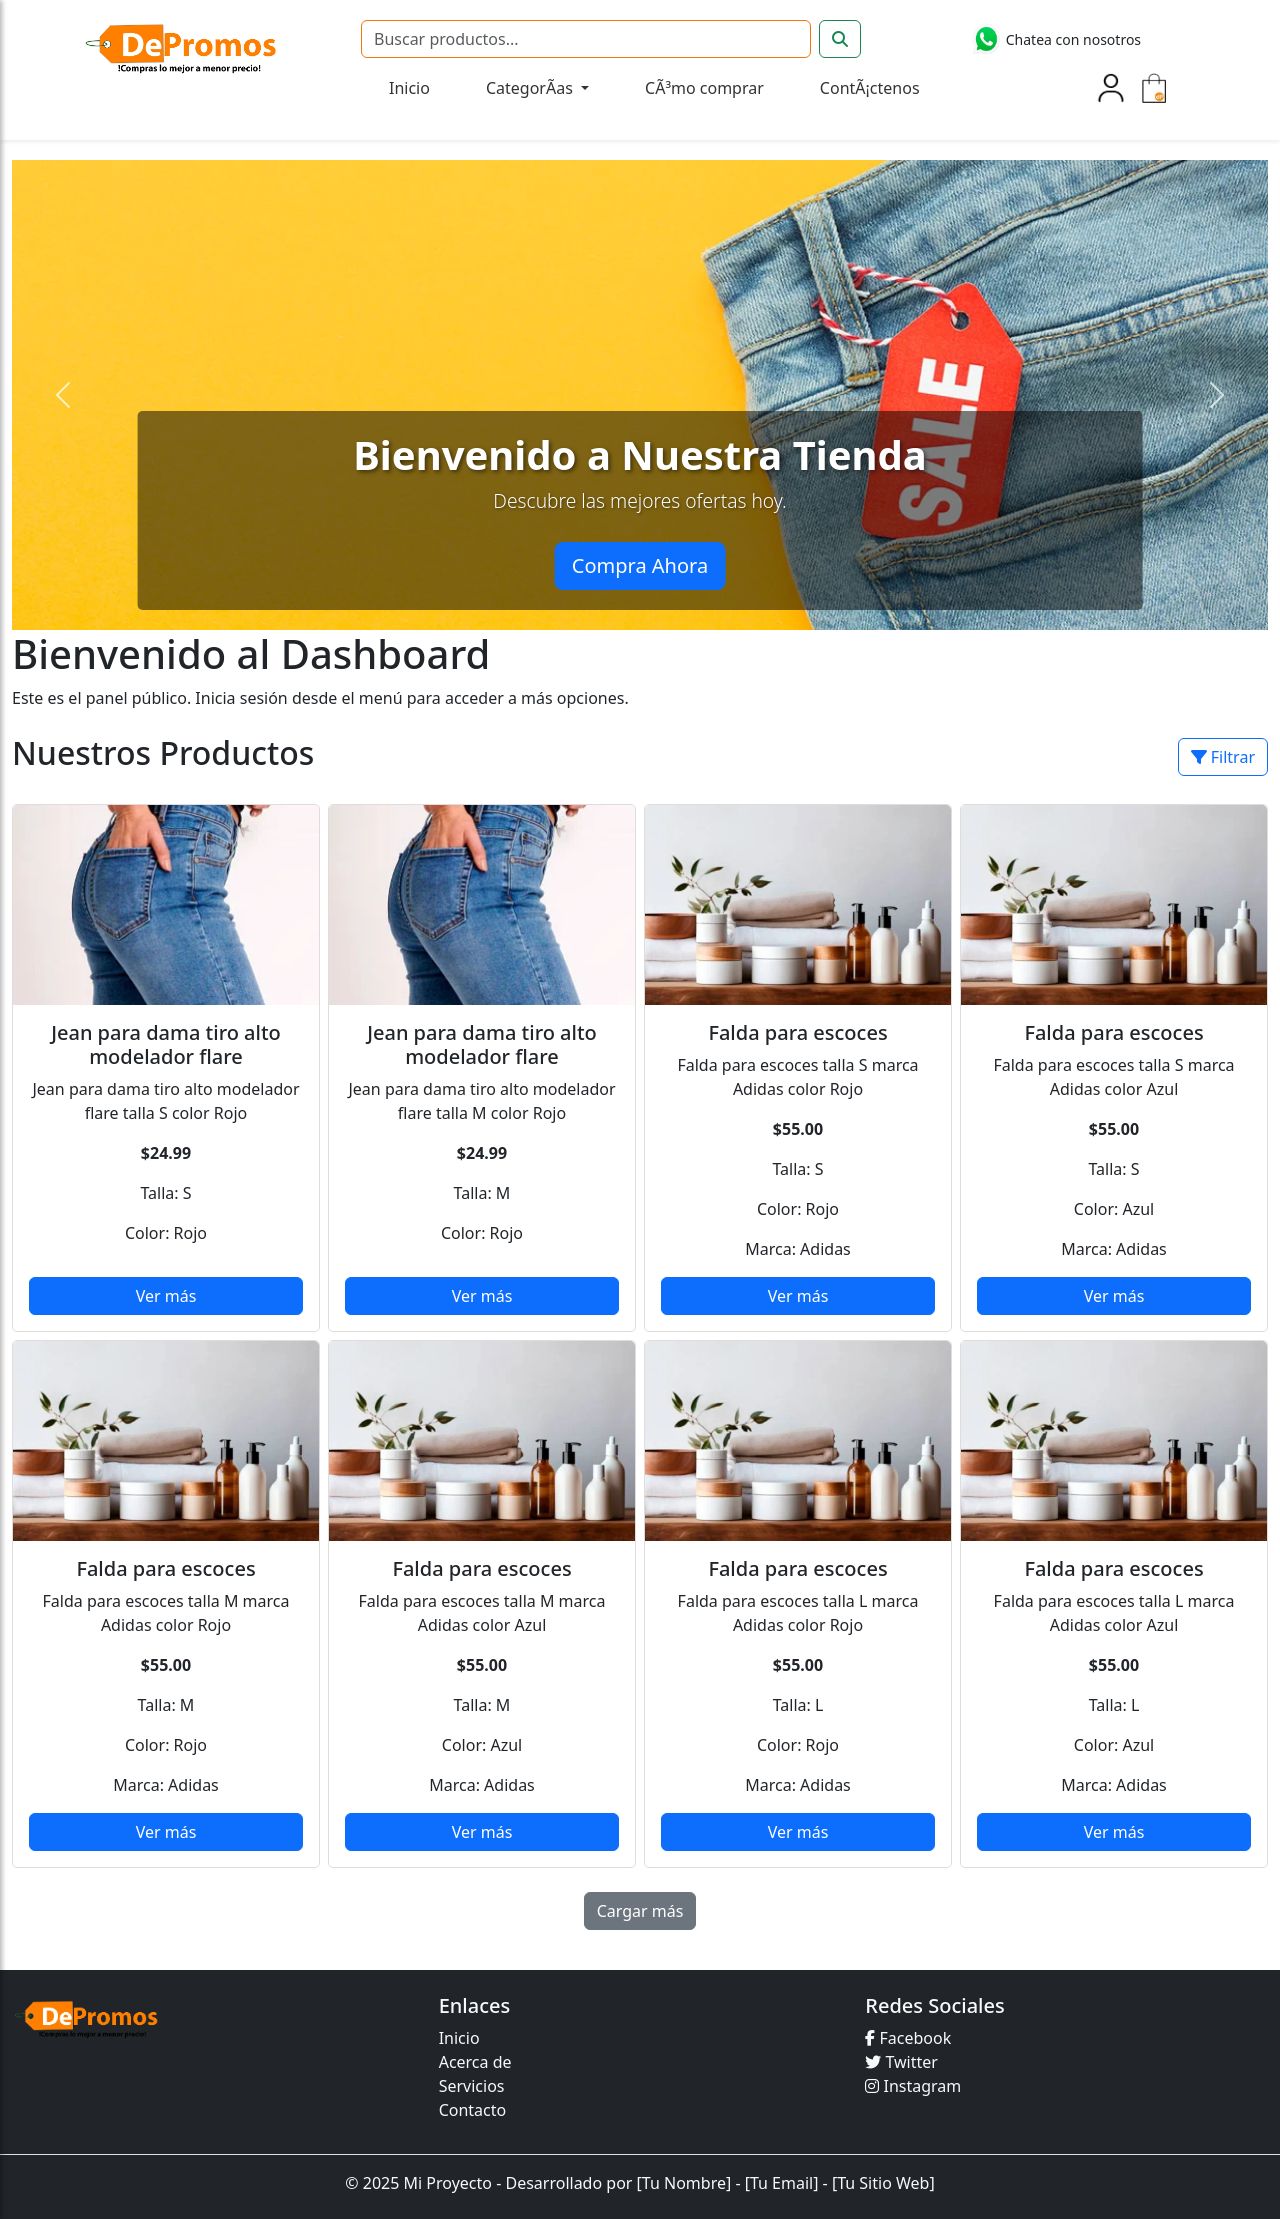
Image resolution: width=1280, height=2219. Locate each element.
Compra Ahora (640, 565)
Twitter (901, 2062)
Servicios (472, 2086)
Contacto (473, 2110)
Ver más (166, 1296)
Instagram (913, 2086)
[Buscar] (586, 39)
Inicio (409, 88)
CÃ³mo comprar (704, 88)
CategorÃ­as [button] (531, 88)
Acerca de (475, 2062)
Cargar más (640, 1911)
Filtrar (1223, 757)
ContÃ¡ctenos (870, 88)
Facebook (908, 2038)
